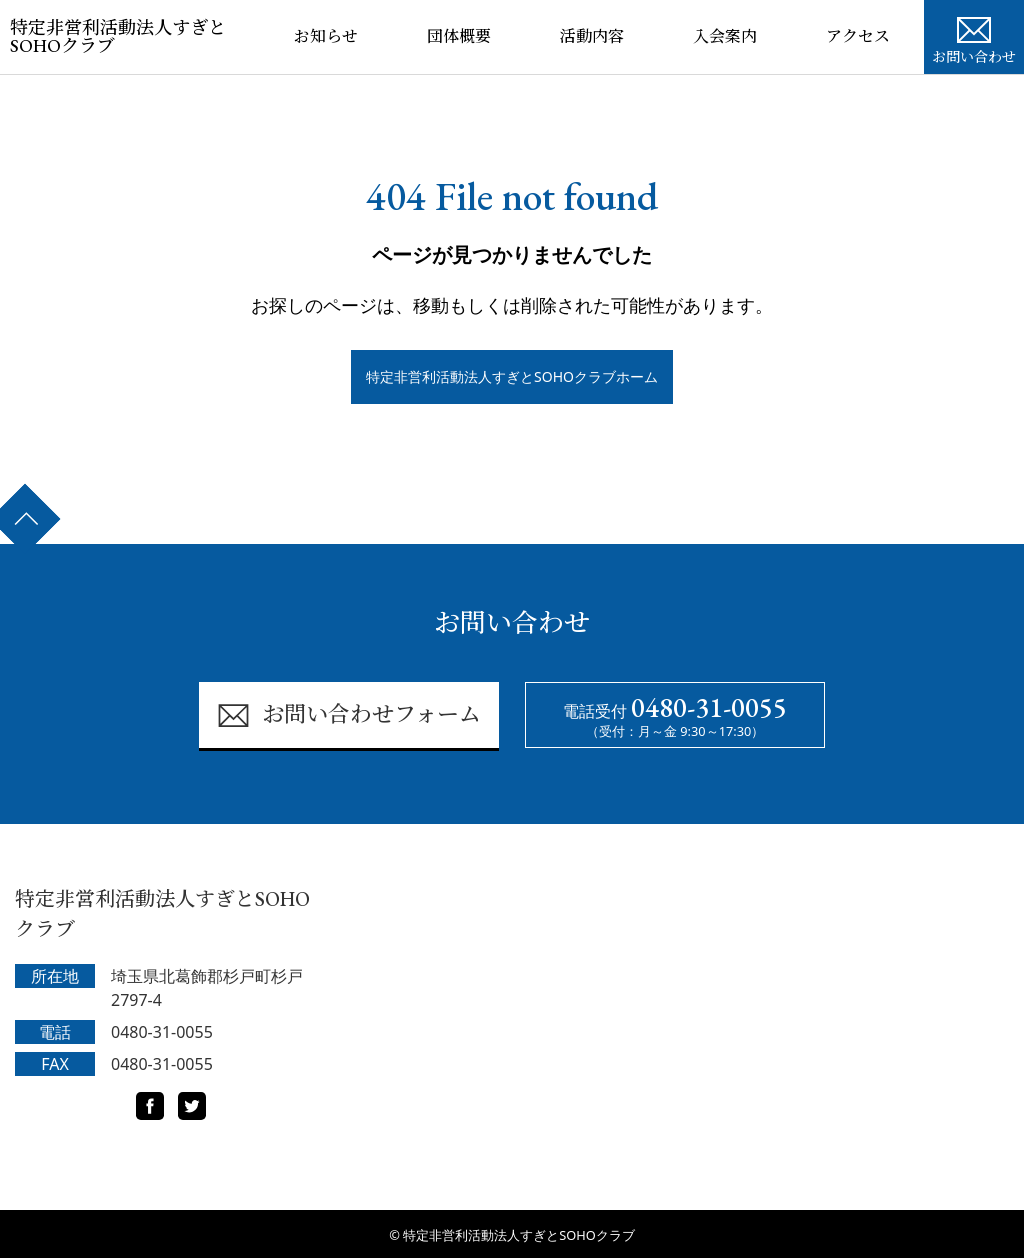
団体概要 (459, 36)
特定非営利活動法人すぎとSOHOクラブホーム (512, 376)
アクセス (858, 36)
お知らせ (326, 36)
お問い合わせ (974, 38)
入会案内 (725, 36)
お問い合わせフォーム (348, 715)
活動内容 (592, 36)
